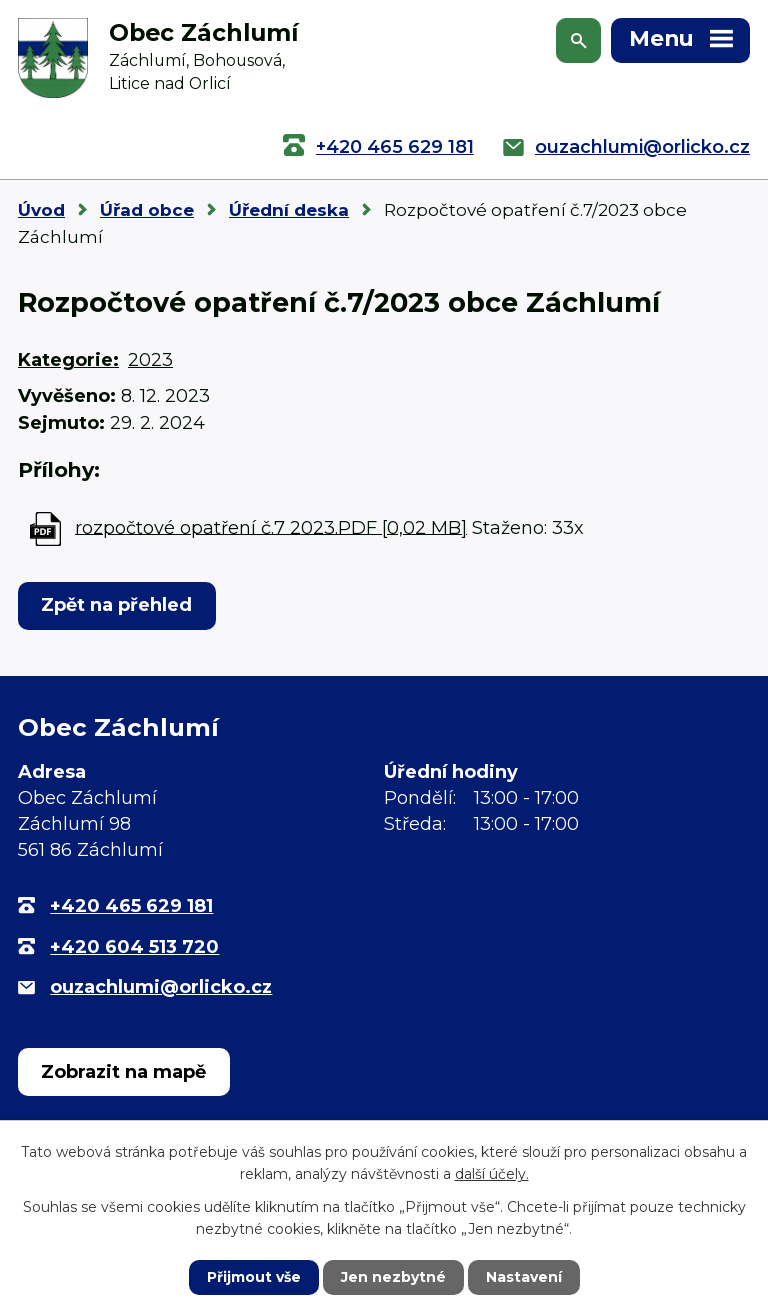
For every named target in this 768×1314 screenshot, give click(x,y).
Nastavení (524, 1277)
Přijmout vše (254, 1277)
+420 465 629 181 (395, 147)
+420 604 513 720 (134, 947)
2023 (150, 360)
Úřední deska (289, 210)
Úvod (41, 210)
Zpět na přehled (116, 605)
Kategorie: (68, 360)
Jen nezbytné (393, 1277)
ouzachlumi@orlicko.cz (642, 147)
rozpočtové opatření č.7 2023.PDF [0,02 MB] (271, 527)
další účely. (492, 1174)
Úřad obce (147, 210)
